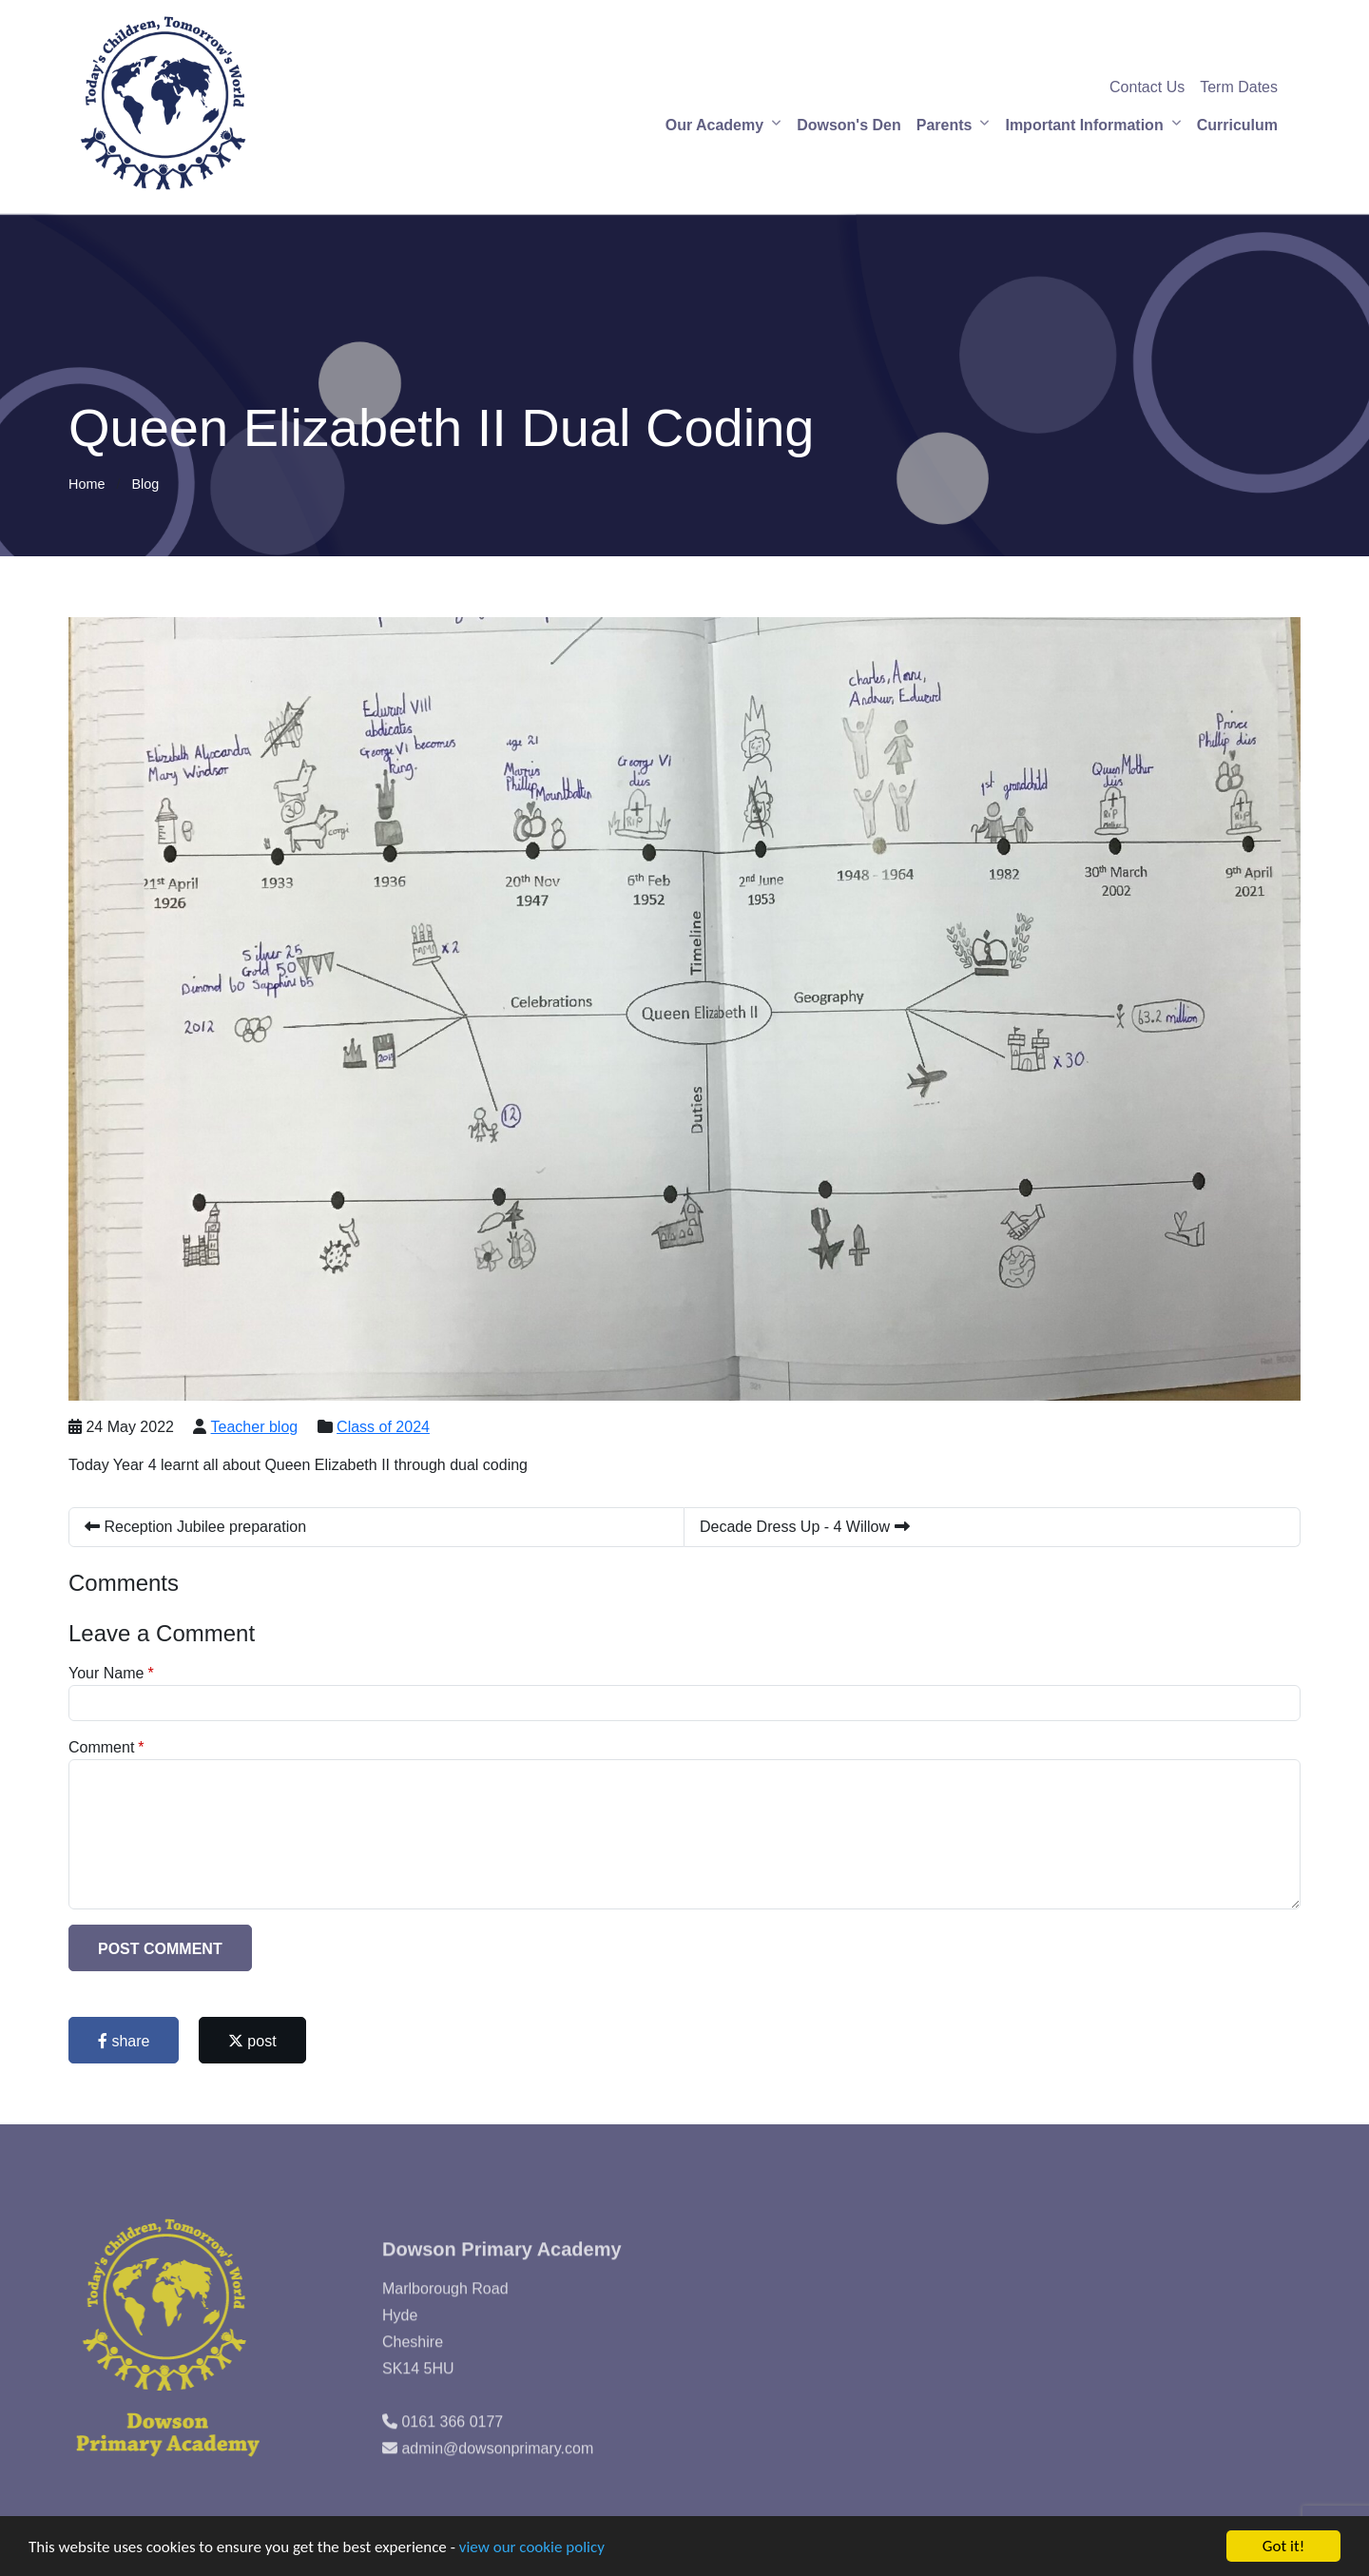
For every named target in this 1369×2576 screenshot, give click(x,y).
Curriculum (1237, 125)
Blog (145, 484)
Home (86, 484)
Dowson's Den (849, 125)
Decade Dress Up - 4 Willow (805, 1527)
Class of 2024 (383, 1427)
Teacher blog (255, 1427)
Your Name (106, 1673)
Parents (944, 125)
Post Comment (160, 1949)
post (252, 2041)
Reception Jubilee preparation (195, 1527)
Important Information (1084, 125)
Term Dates (1239, 87)
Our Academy (714, 125)
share (123, 2041)
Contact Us (1147, 87)
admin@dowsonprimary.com (497, 2479)
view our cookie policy (532, 2548)
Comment (101, 1747)
